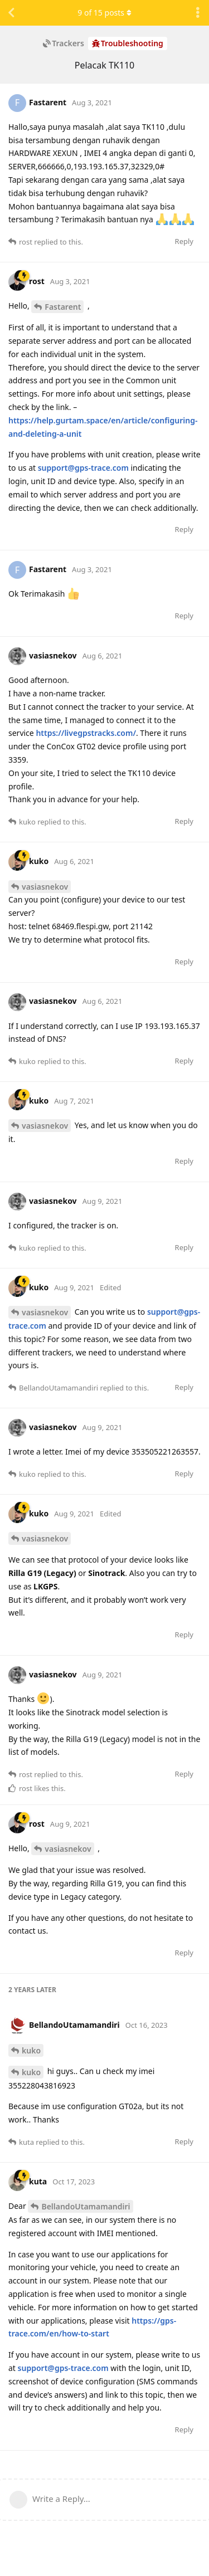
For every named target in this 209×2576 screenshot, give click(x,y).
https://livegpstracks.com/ (86, 733)
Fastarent (63, 306)
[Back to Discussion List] (11, 13)
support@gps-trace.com (83, 467)
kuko (31, 2050)
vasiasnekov (45, 886)
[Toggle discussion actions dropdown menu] (198, 13)
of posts (104, 12)
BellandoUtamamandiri (85, 2206)
